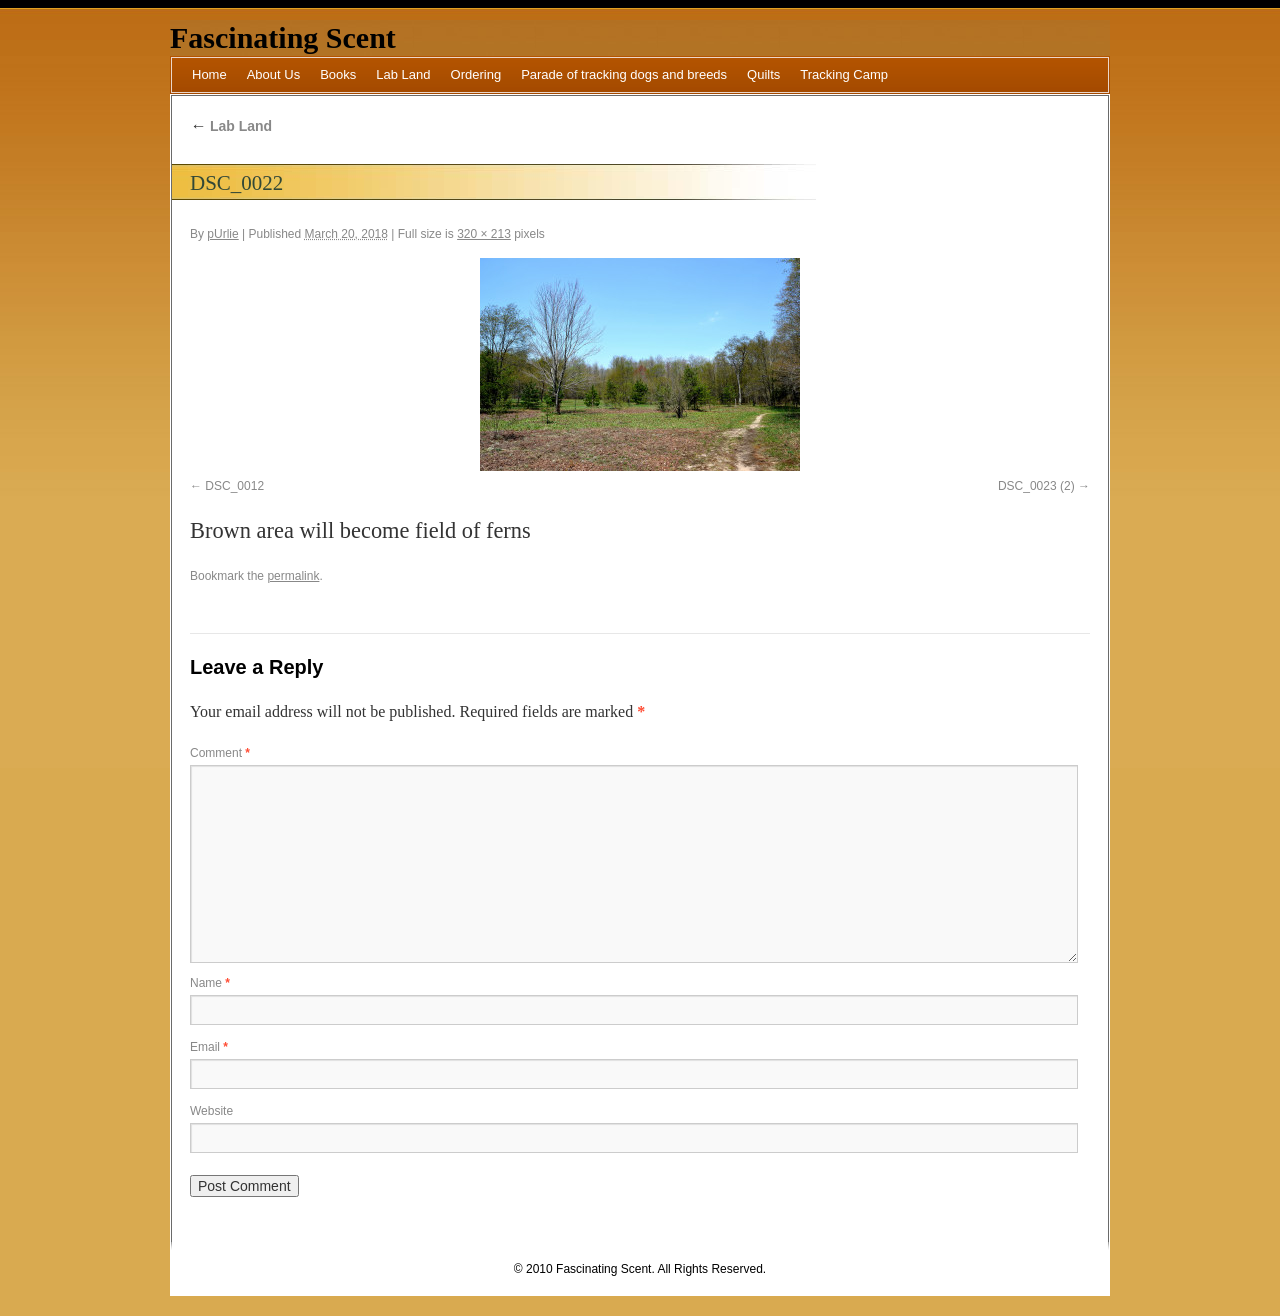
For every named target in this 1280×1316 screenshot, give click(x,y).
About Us (273, 74)
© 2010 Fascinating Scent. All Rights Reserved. (640, 1269)
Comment (220, 753)
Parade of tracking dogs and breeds (624, 74)
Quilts (763, 74)
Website (211, 1111)
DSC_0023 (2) (1036, 486)
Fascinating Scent (283, 37)
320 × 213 (484, 234)
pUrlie (222, 234)
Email (209, 1047)
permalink (293, 576)
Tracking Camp (844, 74)
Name (210, 983)
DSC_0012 (234, 486)
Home (209, 74)
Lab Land (403, 74)
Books (338, 74)
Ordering (476, 74)
